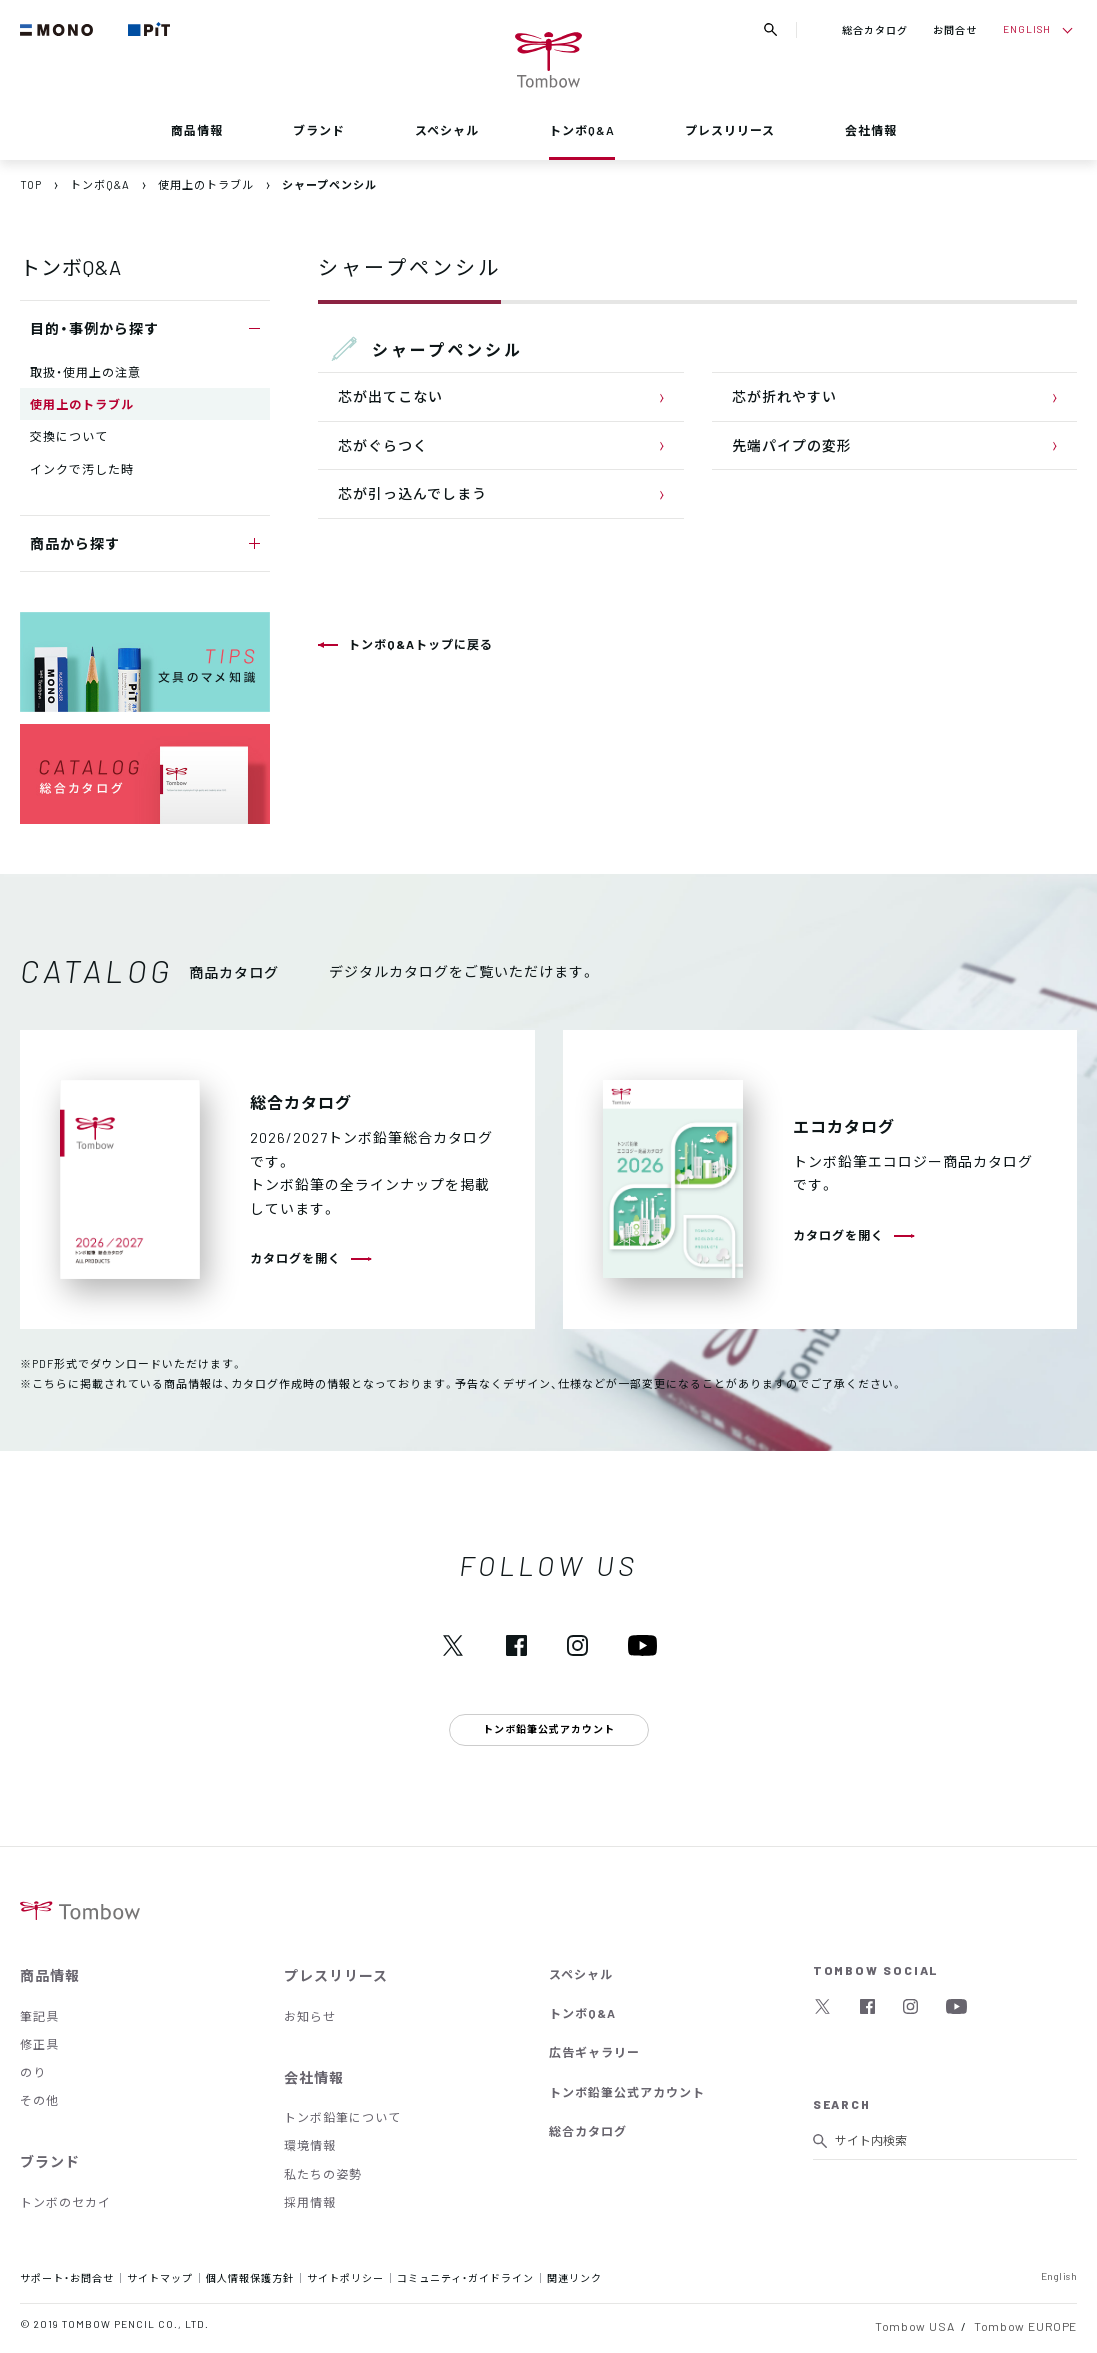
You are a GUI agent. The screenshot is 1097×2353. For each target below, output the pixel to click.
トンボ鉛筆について (342, 2117)
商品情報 (197, 130)
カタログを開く (295, 1258)
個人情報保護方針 (250, 2277)
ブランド (319, 130)
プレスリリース (730, 130)
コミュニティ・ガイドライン (465, 2277)
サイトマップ (160, 2277)
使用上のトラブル (82, 404)
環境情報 (310, 2145)
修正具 (39, 2044)
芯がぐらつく (383, 445)
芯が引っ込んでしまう (412, 493)
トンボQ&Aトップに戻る (420, 644)
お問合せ (955, 29)
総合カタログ (875, 29)
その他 (39, 2100)
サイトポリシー (345, 2277)
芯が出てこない (390, 396)
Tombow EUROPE (1025, 2326)
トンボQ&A (582, 130)
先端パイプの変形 (792, 445)
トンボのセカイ (65, 2202)
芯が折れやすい (784, 396)
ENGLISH (1027, 28)
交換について (69, 436)
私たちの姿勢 (323, 2174)
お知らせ (310, 2016)
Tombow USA (914, 2326)
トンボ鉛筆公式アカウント (627, 2092)
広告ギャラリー (594, 2052)
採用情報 (310, 2202)
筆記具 (39, 2016)
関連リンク (574, 2277)
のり (33, 2072)
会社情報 (871, 130)
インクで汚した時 (82, 469)
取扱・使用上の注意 (85, 372)
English (1059, 2275)
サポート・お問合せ (67, 2277)
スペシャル (447, 130)
